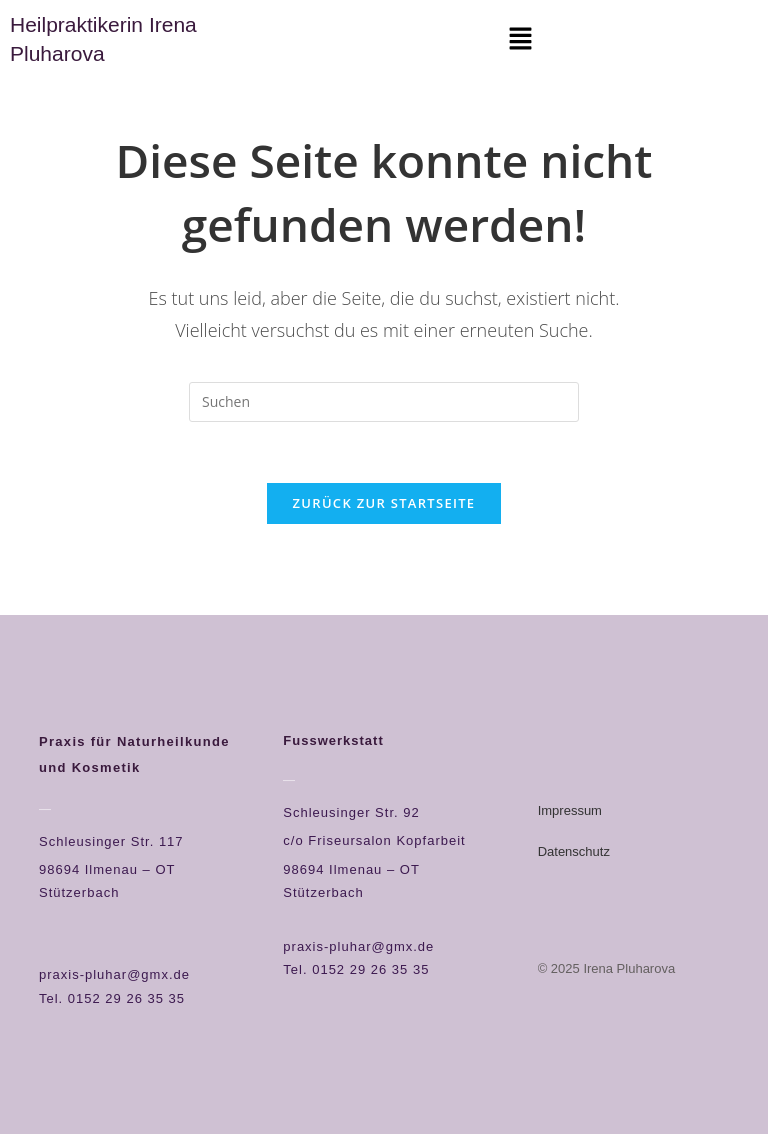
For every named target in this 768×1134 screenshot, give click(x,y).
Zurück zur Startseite (384, 503)
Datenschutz (574, 851)
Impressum (570, 810)
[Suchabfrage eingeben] (384, 402)
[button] (520, 39)
